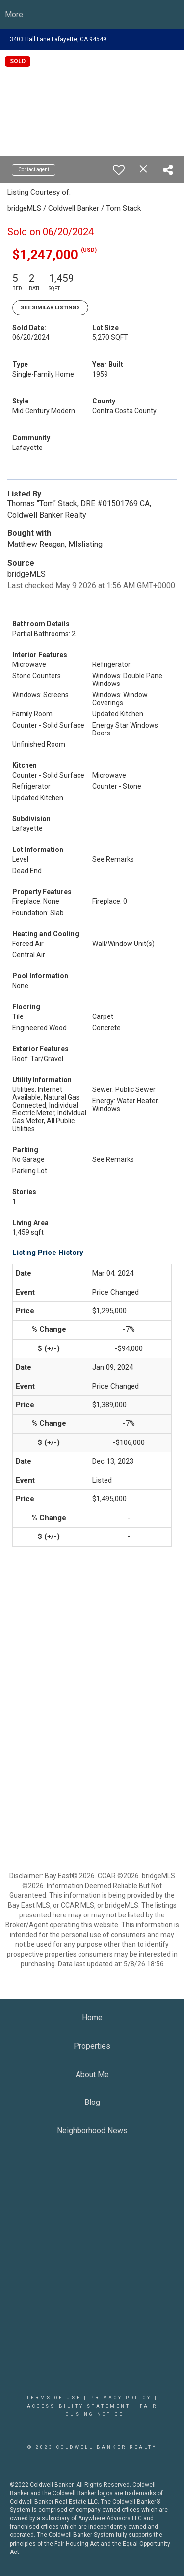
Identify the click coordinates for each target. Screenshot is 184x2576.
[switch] (118, 170)
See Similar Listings (50, 308)
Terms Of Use (53, 2397)
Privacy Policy (121, 2397)
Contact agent (33, 169)
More (14, 14)
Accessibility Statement (79, 2406)
